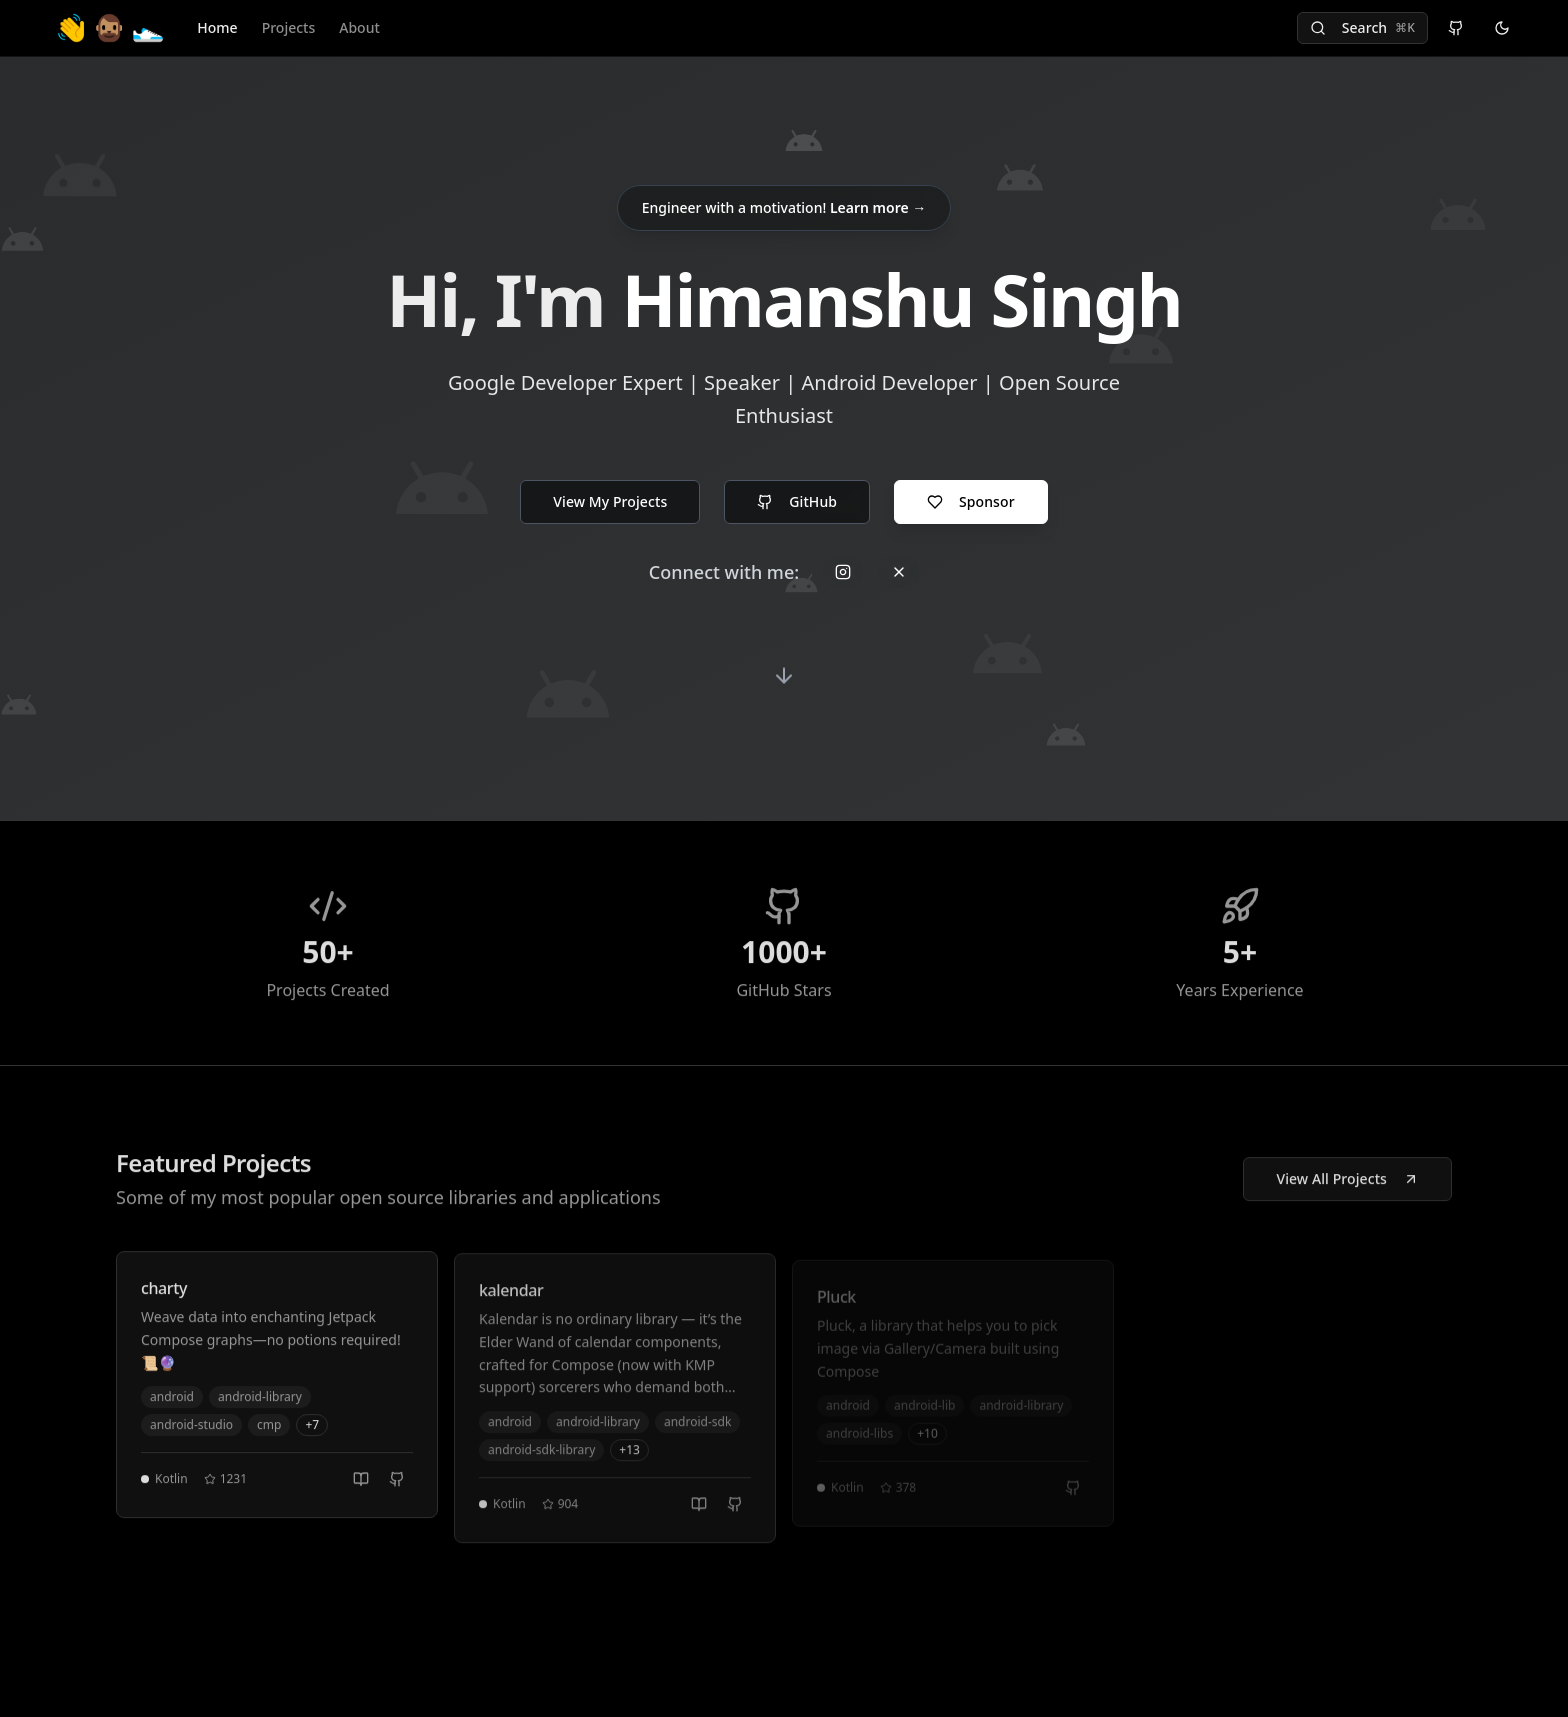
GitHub (797, 501)
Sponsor (971, 501)
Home (217, 27)
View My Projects (610, 501)
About (359, 27)
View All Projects (1347, 1184)
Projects (289, 27)
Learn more (878, 207)
